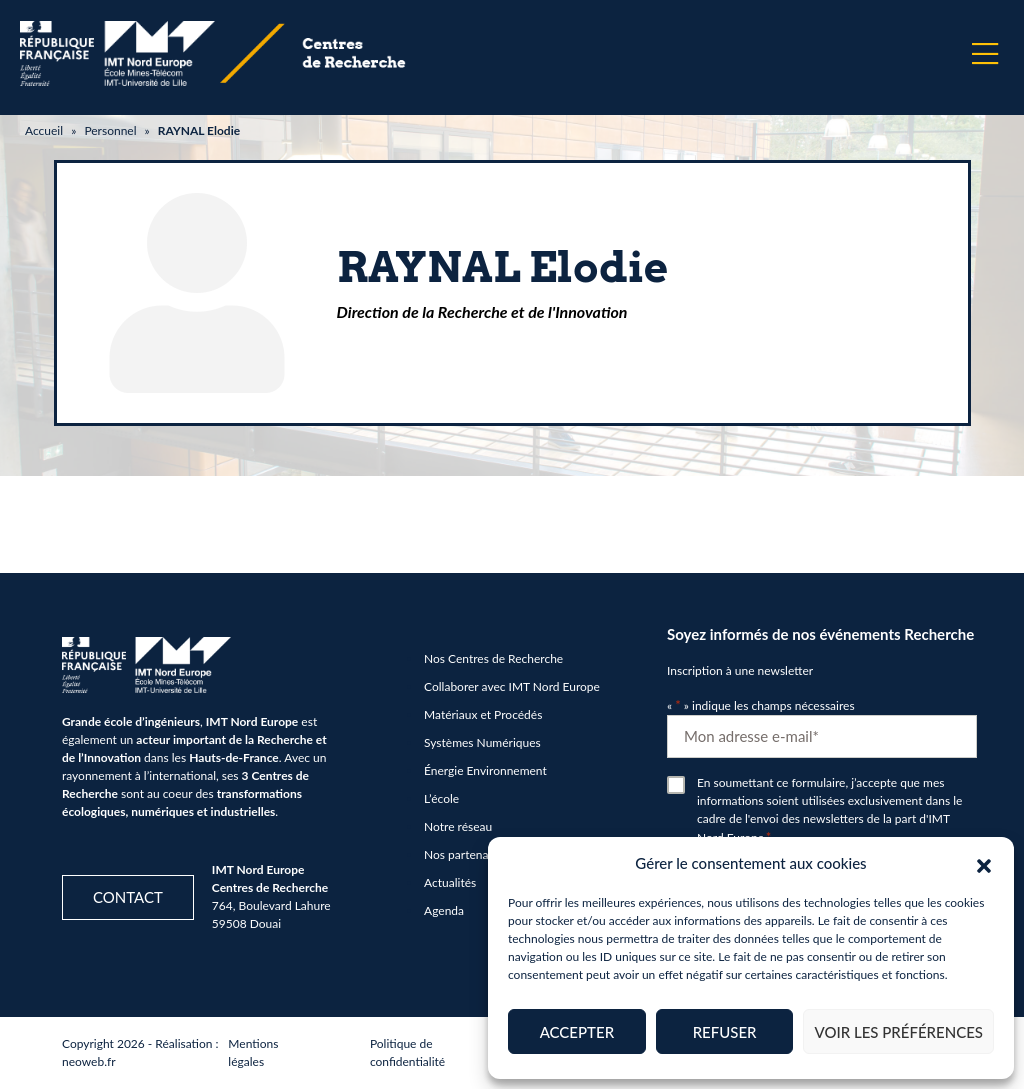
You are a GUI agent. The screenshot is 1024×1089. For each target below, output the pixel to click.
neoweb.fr (89, 1061)
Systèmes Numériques (482, 742)
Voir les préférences (898, 1032)
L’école (441, 798)
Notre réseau (458, 826)
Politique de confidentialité (407, 1052)
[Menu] (985, 54)
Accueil (44, 130)
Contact (128, 897)
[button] (984, 863)
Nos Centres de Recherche (493, 658)
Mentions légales (253, 1052)
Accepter (577, 1032)
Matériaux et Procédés (483, 714)
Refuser (725, 1032)
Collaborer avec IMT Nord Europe (512, 686)
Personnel (110, 130)
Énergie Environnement (485, 770)
